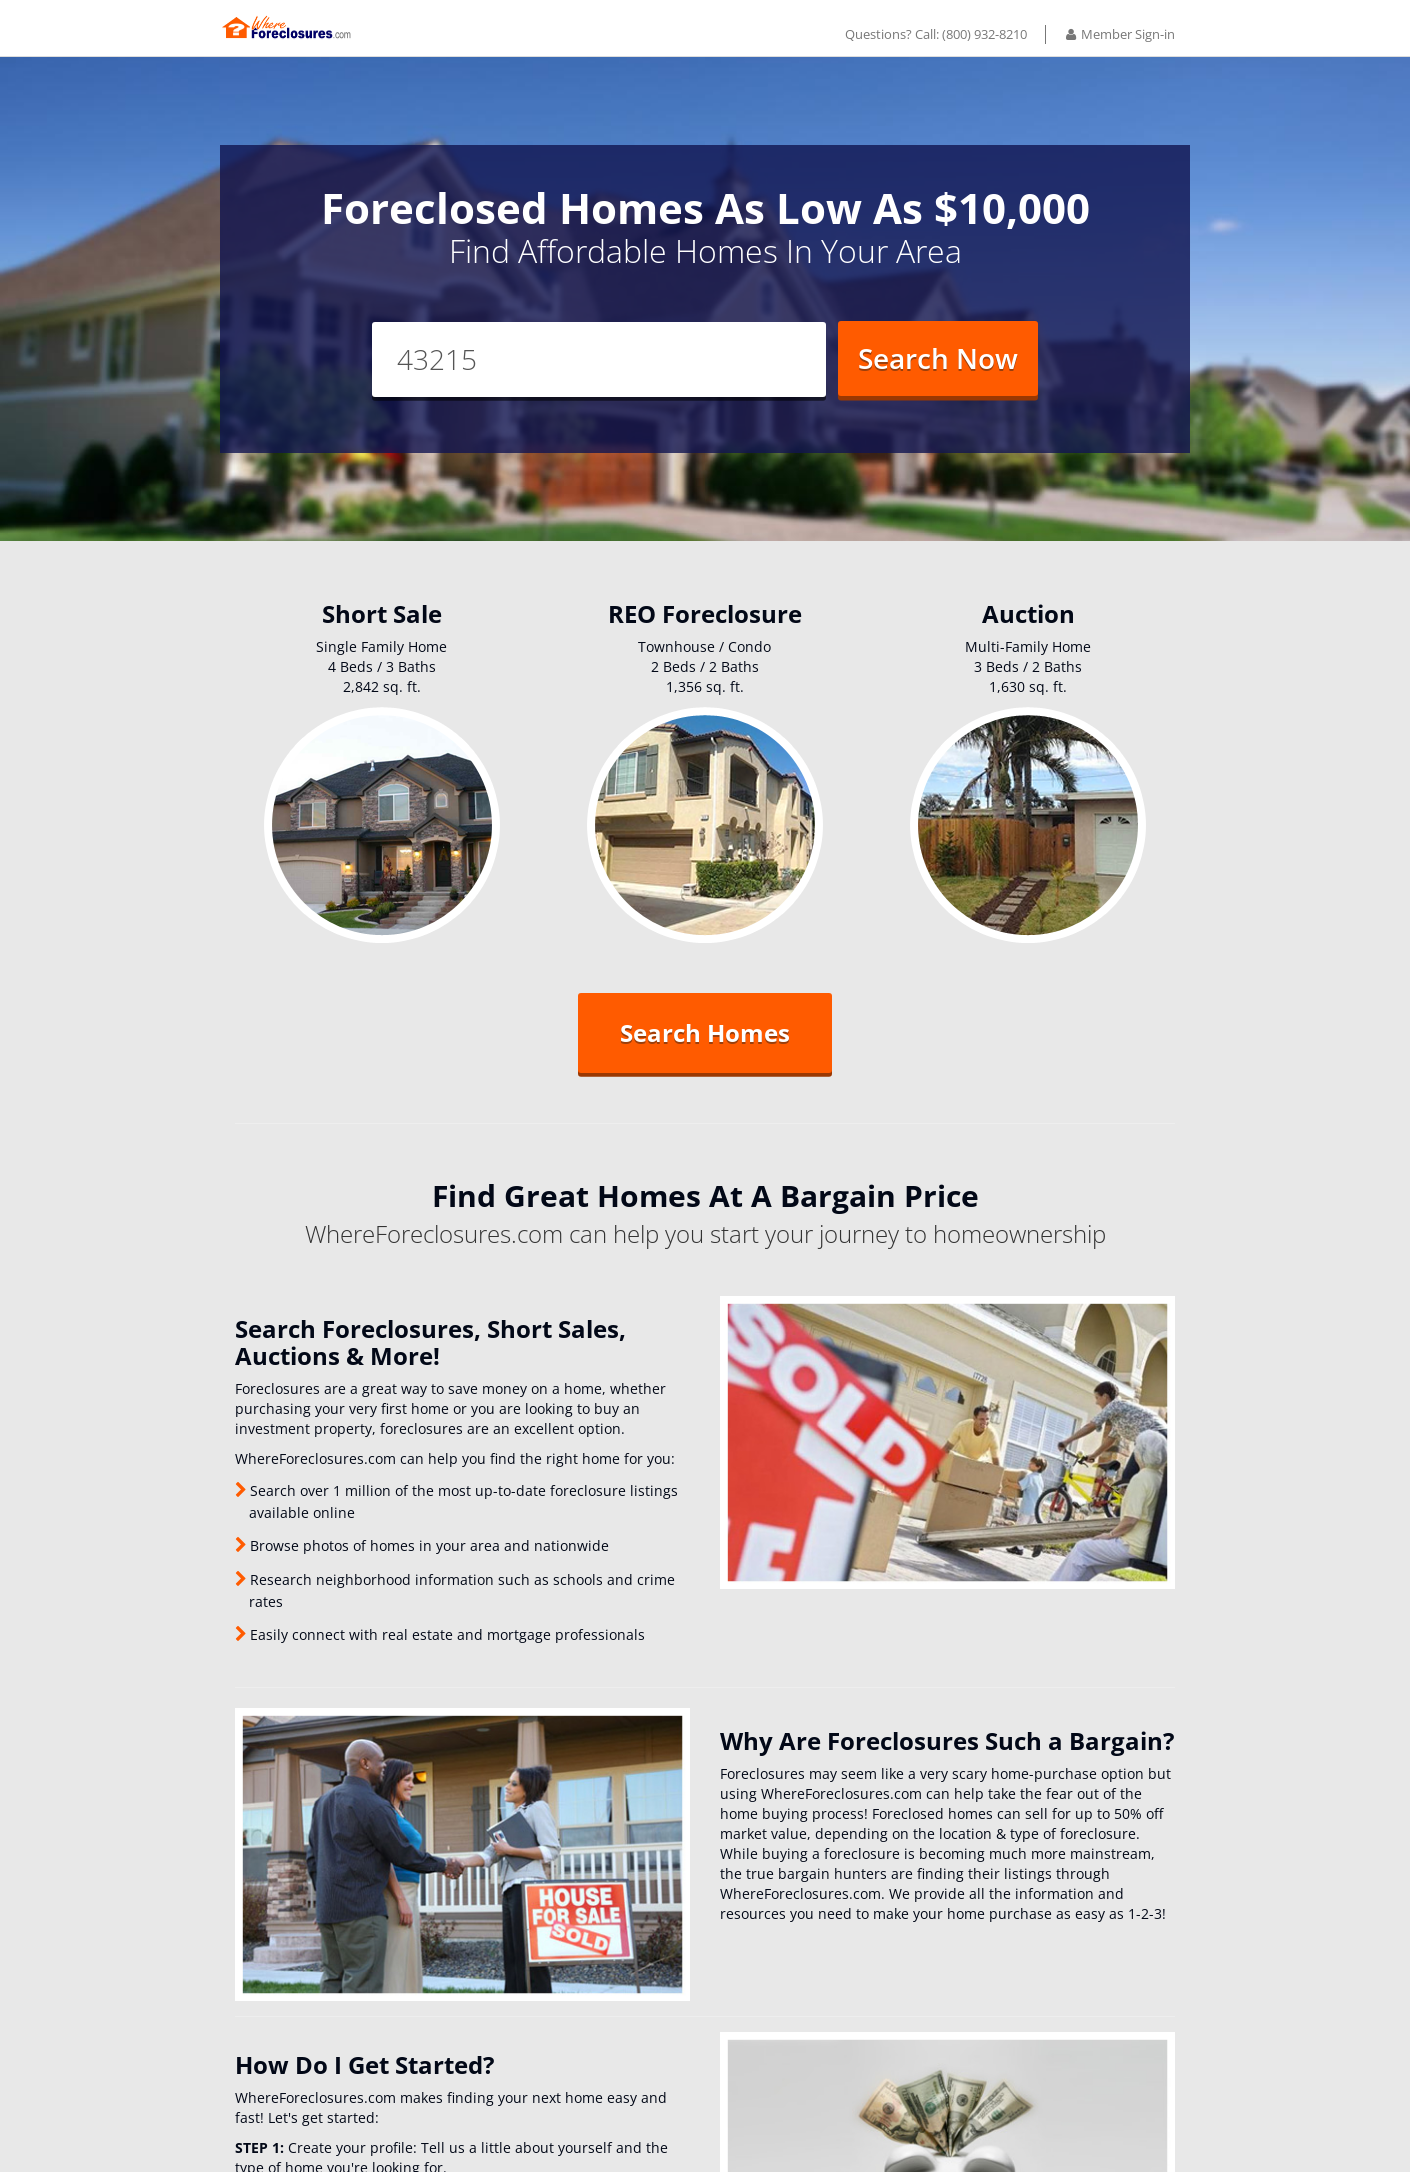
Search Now (938, 373)
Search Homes (705, 1048)
